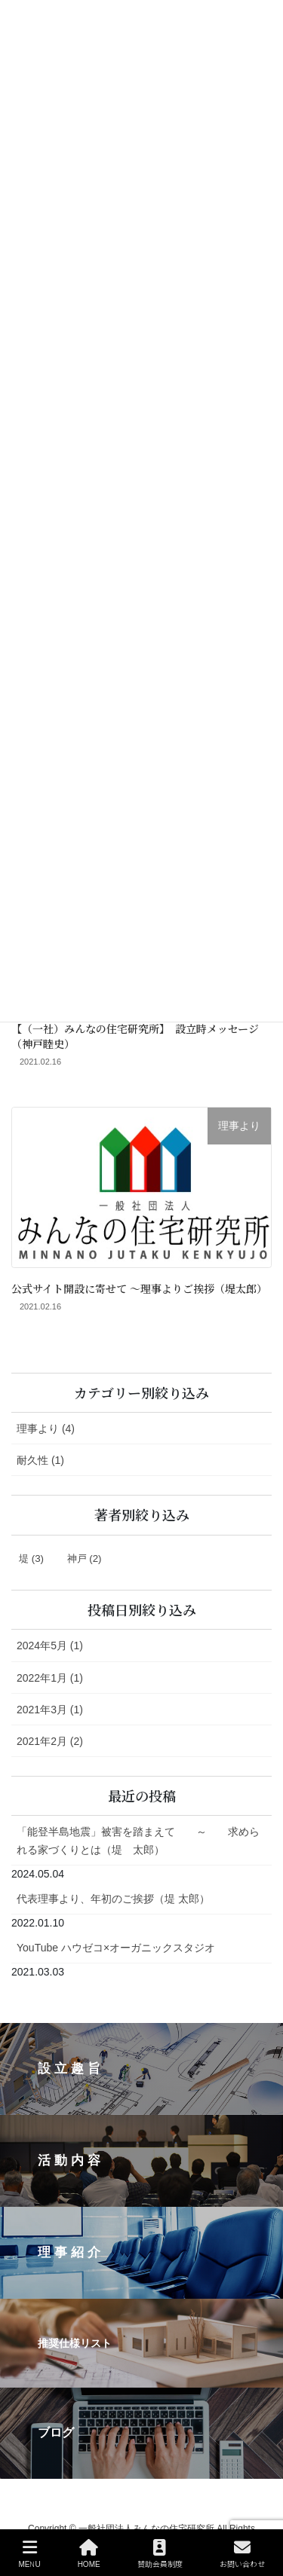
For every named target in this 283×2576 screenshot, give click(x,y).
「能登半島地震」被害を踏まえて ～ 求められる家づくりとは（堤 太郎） (138, 1840)
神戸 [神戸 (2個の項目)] (84, 1558)
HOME (89, 2553)
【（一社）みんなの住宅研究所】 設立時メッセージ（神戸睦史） (135, 1036)
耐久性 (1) (40, 1460)
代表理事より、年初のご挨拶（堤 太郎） (113, 1899)
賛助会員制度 (160, 2553)
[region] (141, 2250)
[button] (141, 2069)
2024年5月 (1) (50, 1645)
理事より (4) (46, 1428)
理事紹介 (71, 2252)
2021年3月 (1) (50, 1710)
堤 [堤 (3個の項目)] (31, 1558)
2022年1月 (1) (50, 1678)
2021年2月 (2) (50, 1741)
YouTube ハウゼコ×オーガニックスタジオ (116, 1948)
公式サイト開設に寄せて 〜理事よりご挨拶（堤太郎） (139, 1288)
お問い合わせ (242, 2553)
